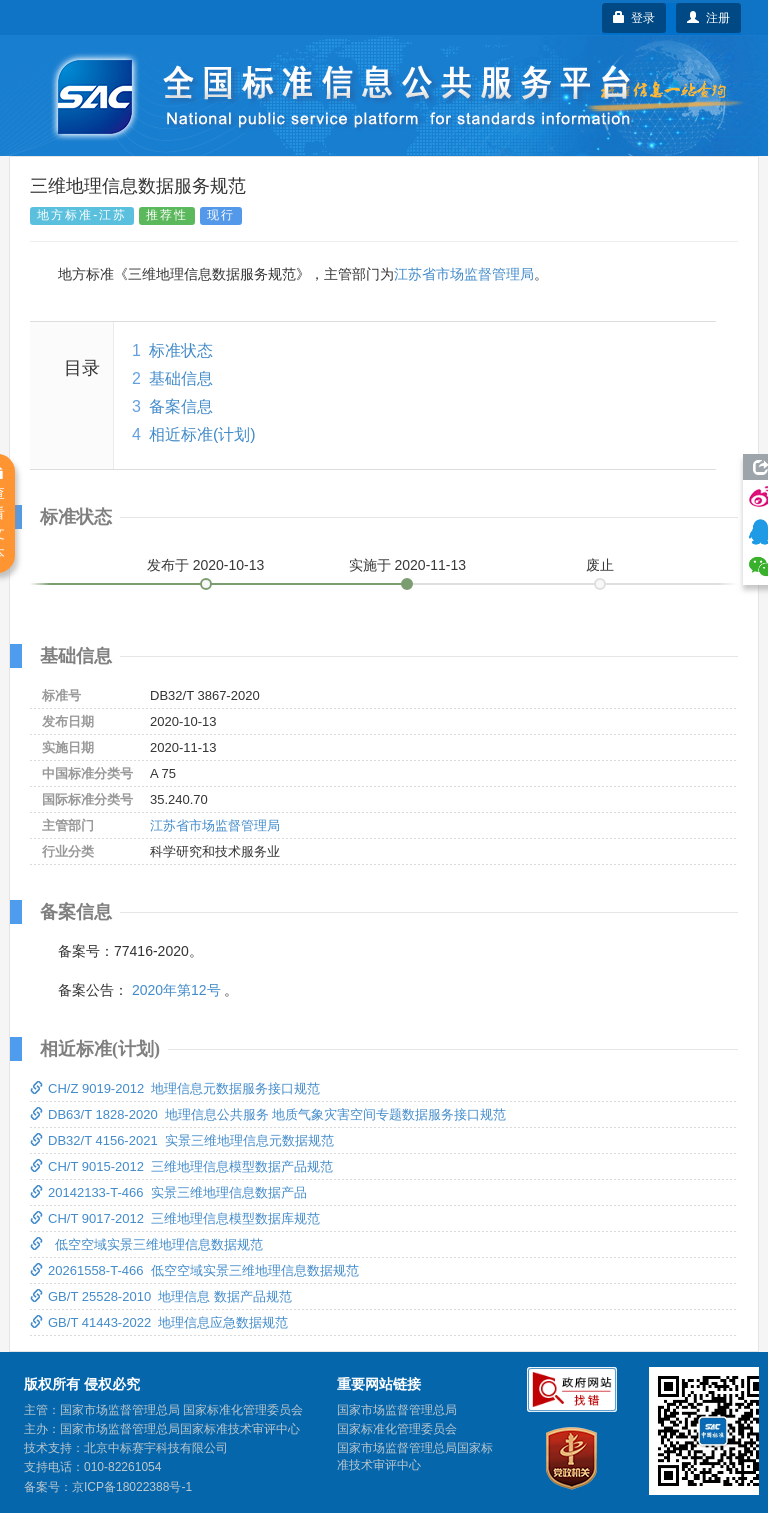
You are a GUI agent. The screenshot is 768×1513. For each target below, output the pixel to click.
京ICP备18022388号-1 (132, 1487)
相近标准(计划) (202, 434)
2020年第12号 (176, 990)
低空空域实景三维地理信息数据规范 (146, 1244)
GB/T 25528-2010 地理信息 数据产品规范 (161, 1296)
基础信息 (181, 378)
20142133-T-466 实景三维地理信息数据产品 (168, 1192)
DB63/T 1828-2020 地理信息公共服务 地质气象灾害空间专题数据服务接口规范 (268, 1114)
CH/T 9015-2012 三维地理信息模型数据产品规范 (181, 1166)
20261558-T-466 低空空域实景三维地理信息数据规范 (194, 1270)
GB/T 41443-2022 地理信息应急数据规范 (159, 1322)
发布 (206, 565)
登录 (634, 18)
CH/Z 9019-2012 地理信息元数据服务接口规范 (175, 1088)
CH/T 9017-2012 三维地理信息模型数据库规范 (175, 1218)
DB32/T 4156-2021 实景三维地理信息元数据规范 (182, 1140)
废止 (600, 565)
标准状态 (181, 350)
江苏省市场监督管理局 (464, 274)
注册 (708, 18)
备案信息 (181, 406)
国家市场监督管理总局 (397, 1410)
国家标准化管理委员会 (397, 1429)
